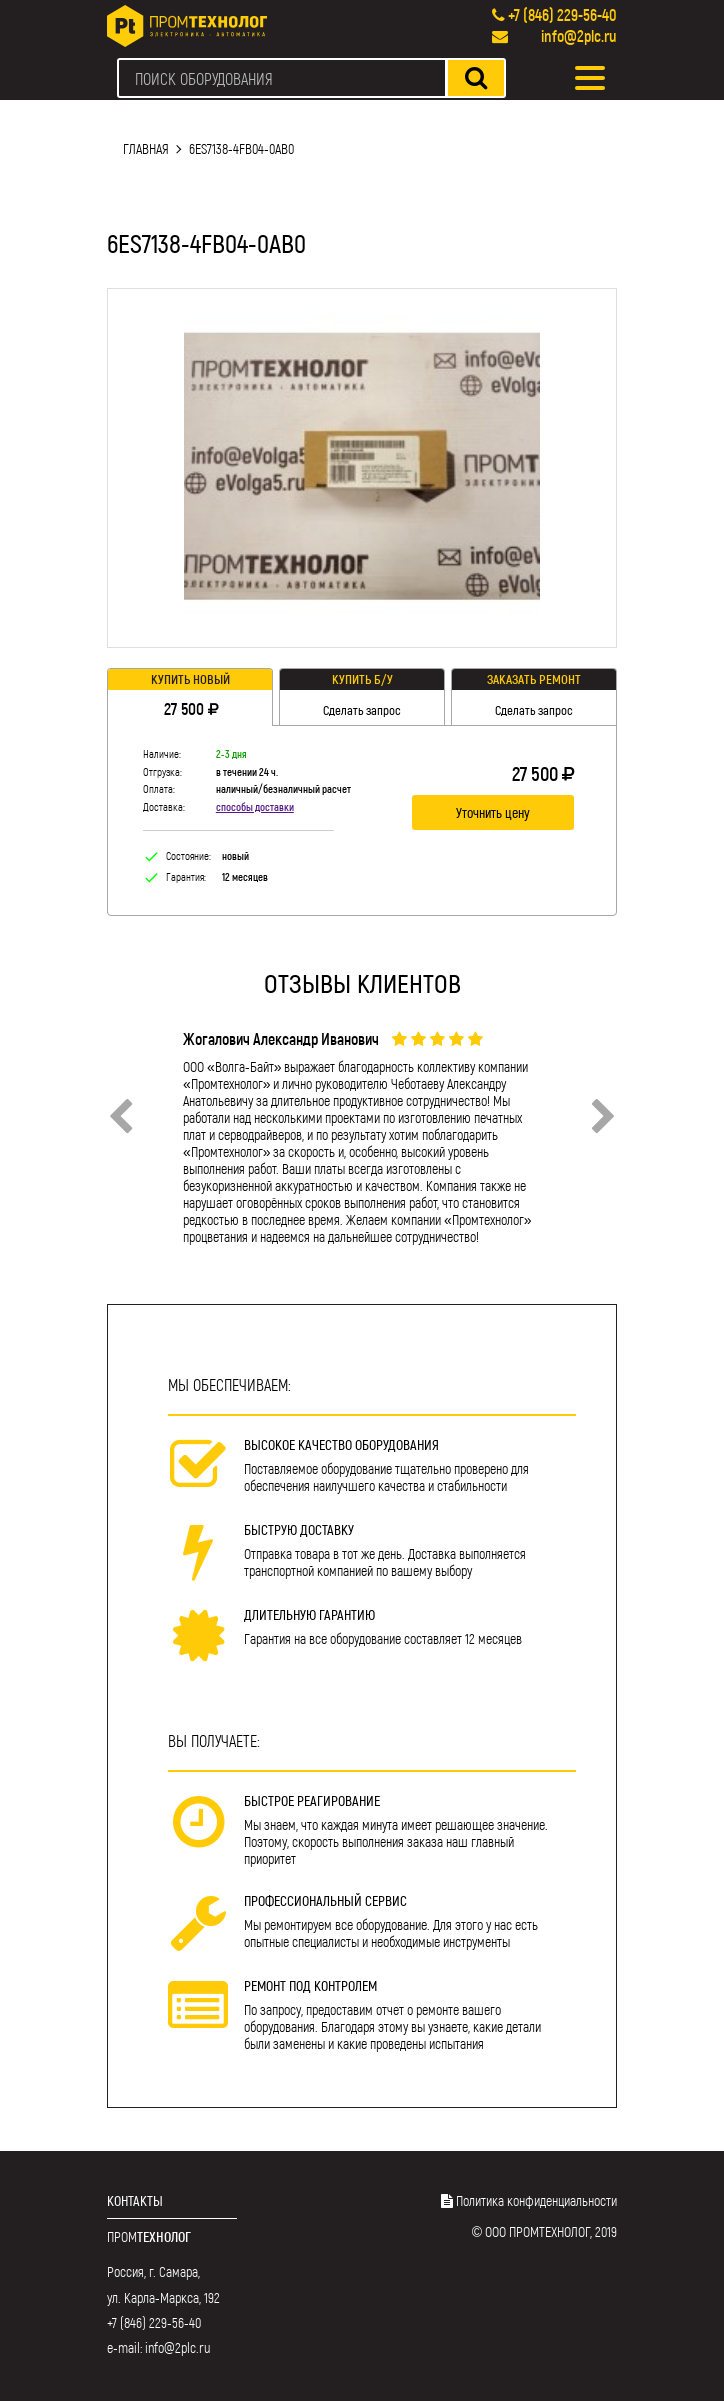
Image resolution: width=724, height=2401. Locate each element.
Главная (146, 148)
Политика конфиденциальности (536, 2200)
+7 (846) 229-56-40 (562, 14)
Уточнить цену (493, 812)
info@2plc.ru (579, 35)
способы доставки (255, 806)
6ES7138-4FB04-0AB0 (241, 148)
